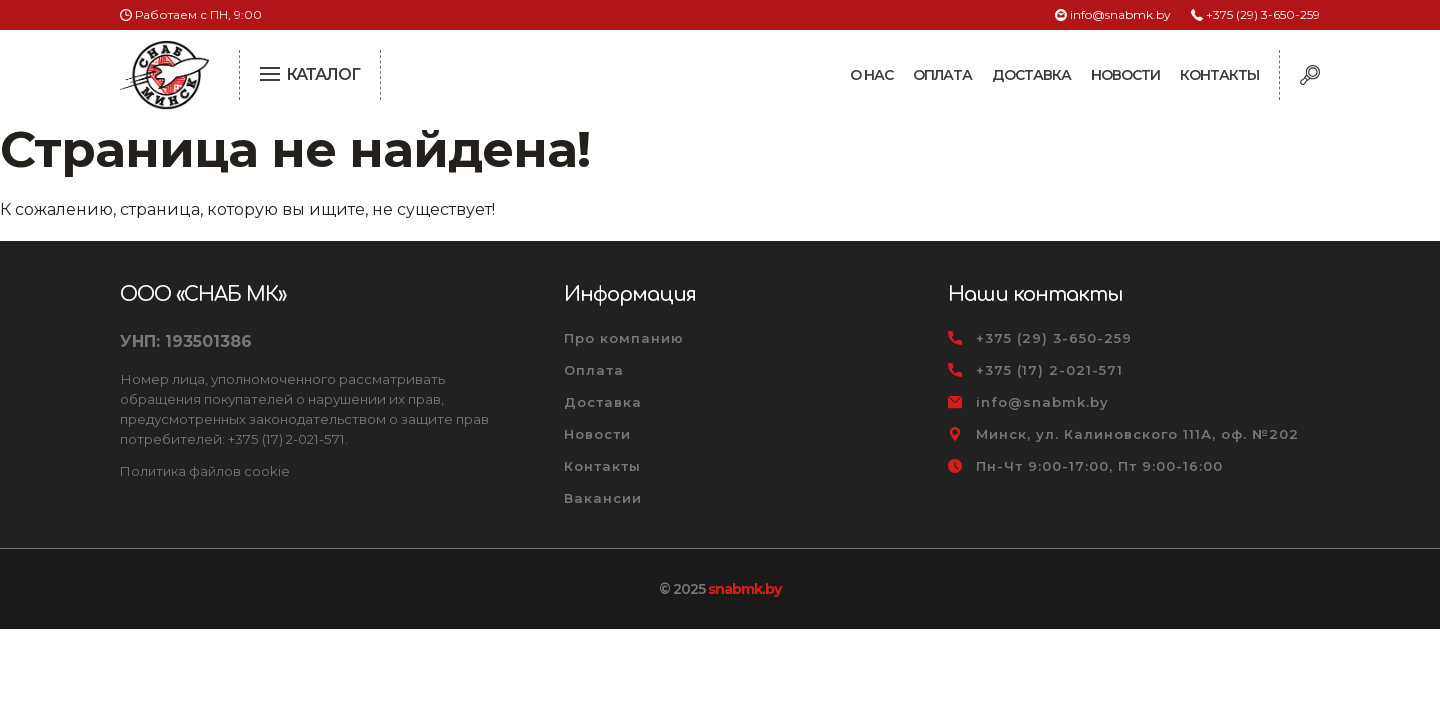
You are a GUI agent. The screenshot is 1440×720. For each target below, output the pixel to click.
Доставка (1031, 75)
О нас (871, 75)
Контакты (1219, 75)
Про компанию (624, 338)
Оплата (942, 75)
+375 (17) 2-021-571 (1049, 370)
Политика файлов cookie (205, 471)
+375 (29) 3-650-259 (1263, 14)
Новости (1125, 75)
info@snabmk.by (1120, 14)
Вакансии (603, 498)
